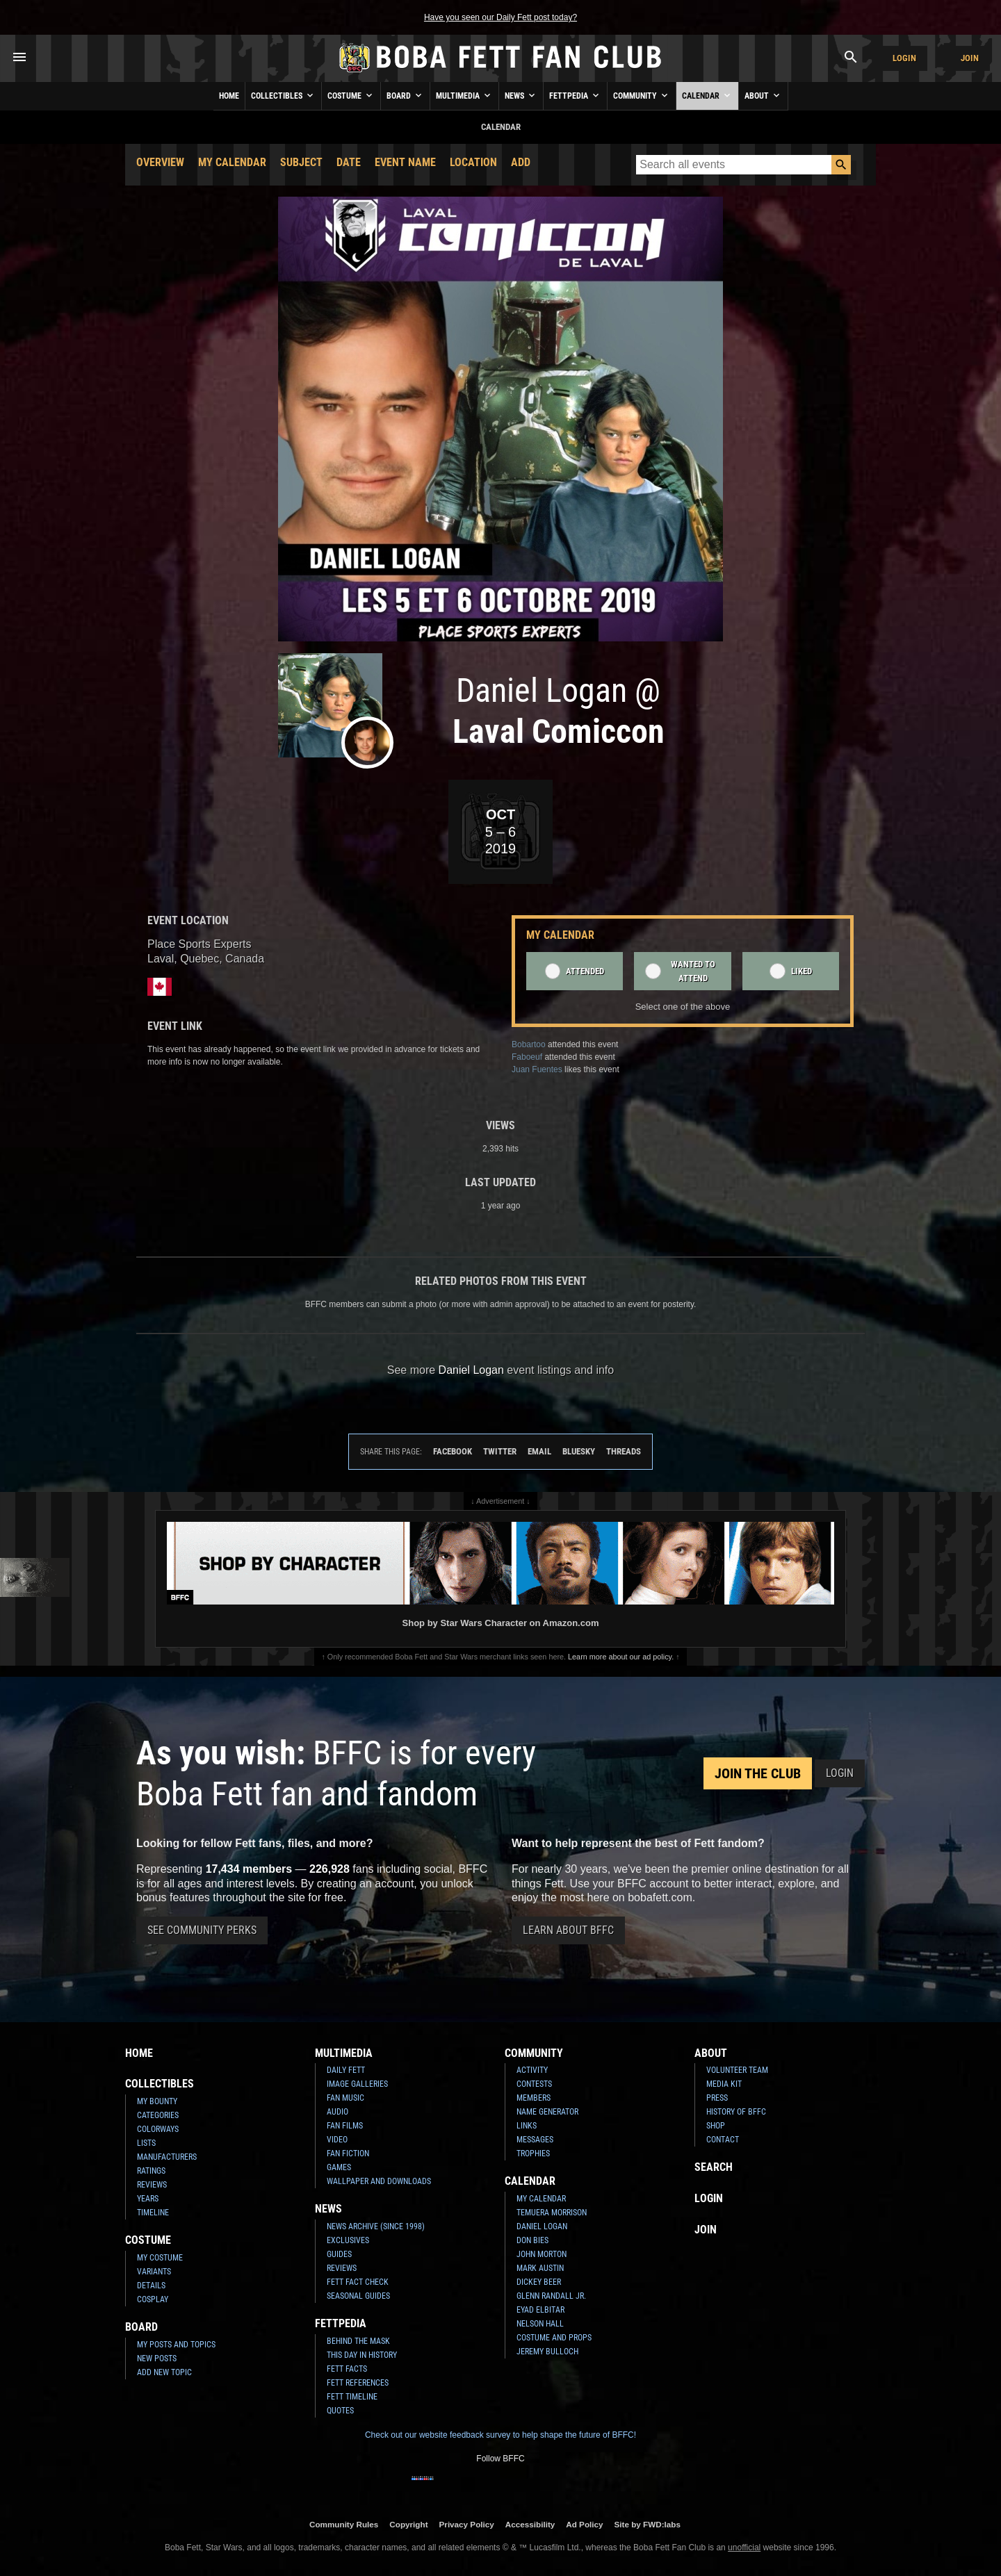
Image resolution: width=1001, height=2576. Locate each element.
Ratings (151, 2171)
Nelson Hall (540, 2324)
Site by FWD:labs (648, 2524)
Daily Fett (346, 2070)
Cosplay (152, 2299)
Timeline (153, 2212)
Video (337, 2139)
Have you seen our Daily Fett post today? (500, 17)
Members (533, 2098)
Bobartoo (529, 1044)
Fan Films (345, 2126)
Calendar (707, 95)
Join (970, 58)
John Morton (541, 2254)
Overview (160, 162)
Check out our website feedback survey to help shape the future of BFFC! (500, 2435)
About (763, 95)
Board (405, 95)
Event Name (405, 162)
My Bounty (157, 2101)
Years (147, 2199)
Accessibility (530, 2524)
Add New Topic (164, 2372)
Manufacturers (167, 2157)
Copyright (408, 2524)
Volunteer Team (737, 2070)
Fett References (358, 2383)
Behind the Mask (358, 2341)
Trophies (533, 2153)
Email (539, 1451)
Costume (351, 95)
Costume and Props (554, 2338)
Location (473, 162)
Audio (337, 2112)
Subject (301, 162)
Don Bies (532, 2240)
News (521, 95)
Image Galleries (357, 2084)
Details (151, 2285)
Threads (623, 1451)
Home (229, 96)
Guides (339, 2254)
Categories (158, 2115)
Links (526, 2126)
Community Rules (343, 2524)
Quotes (340, 2410)
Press (717, 2098)
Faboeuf (527, 1057)
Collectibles (283, 95)
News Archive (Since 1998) (376, 2226)
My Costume (160, 2258)
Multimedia (464, 95)
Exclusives (348, 2240)
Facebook (452, 1451)
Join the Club (758, 1773)
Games (339, 2167)
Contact (722, 2139)
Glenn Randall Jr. (551, 2296)
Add (520, 162)
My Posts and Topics (176, 2344)
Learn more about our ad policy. (621, 1656)
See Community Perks (202, 1930)
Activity (532, 2070)
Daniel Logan (541, 2226)
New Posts (157, 2358)
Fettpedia (575, 95)
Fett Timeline (352, 2397)
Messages (534, 2139)
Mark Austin (540, 2268)
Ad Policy (584, 2524)
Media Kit (724, 2084)
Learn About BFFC (568, 1930)
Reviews (152, 2185)
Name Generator (547, 2112)
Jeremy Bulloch (547, 2351)
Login (904, 58)
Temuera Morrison (551, 2212)
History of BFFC (736, 2112)
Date (348, 162)
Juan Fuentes (537, 1069)
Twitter (499, 1451)
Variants (154, 2271)
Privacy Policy (466, 2524)
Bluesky (578, 1451)
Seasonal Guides (358, 2296)
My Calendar (232, 162)
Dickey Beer (538, 2282)
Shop (715, 2126)
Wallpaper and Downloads (379, 2181)
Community (641, 95)
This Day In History (362, 2355)
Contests (534, 2084)
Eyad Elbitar (540, 2310)
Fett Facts (347, 2369)
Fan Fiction (348, 2153)
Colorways (158, 2129)
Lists (146, 2143)
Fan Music (345, 2098)
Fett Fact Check (358, 2282)
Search (713, 2167)
